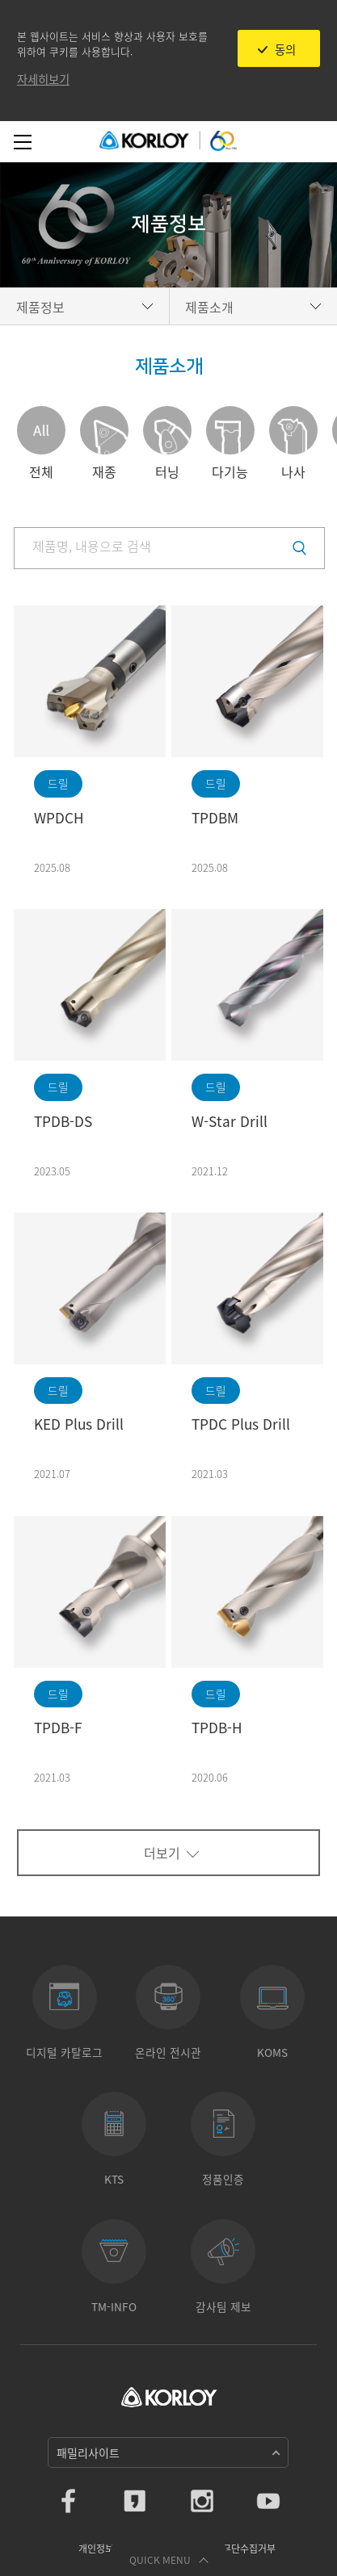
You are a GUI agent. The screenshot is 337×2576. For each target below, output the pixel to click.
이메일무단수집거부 (236, 2548)
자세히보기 (43, 79)
